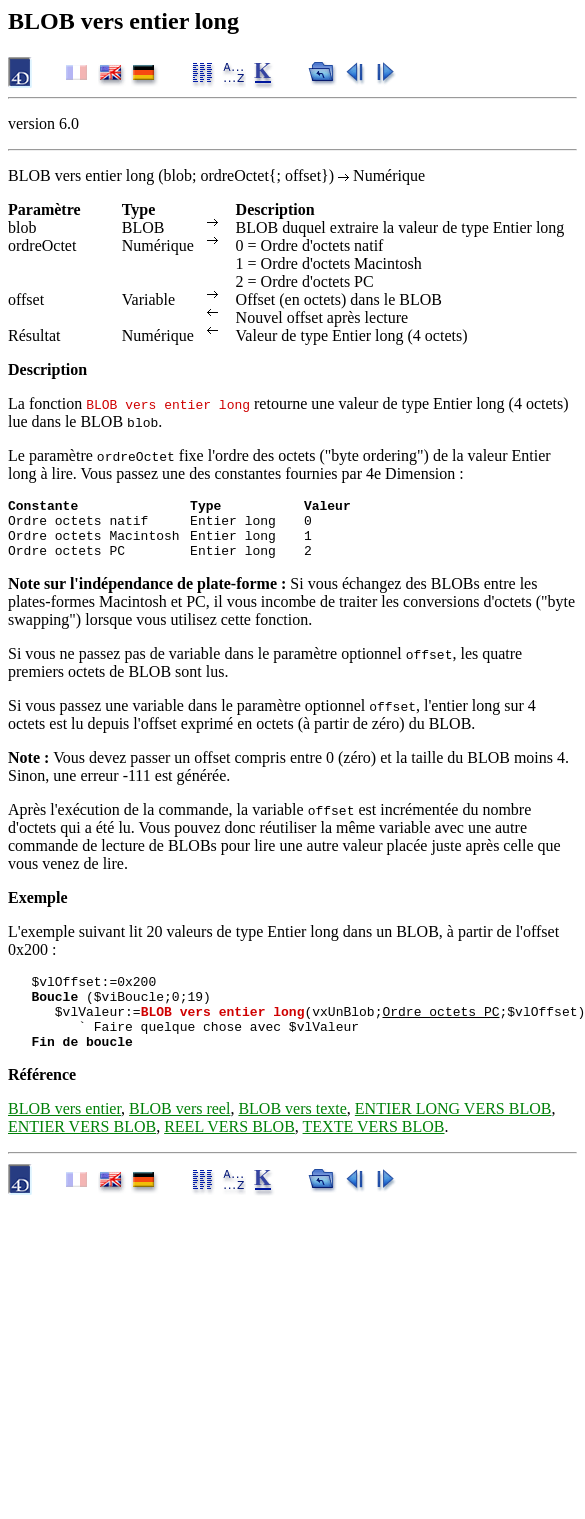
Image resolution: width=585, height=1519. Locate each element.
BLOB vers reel (179, 1135)
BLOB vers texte (292, 1135)
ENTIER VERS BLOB (82, 1153)
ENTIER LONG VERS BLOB (453, 1135)
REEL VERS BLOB (229, 1153)
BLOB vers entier (64, 1135)
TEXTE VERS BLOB (374, 1153)
